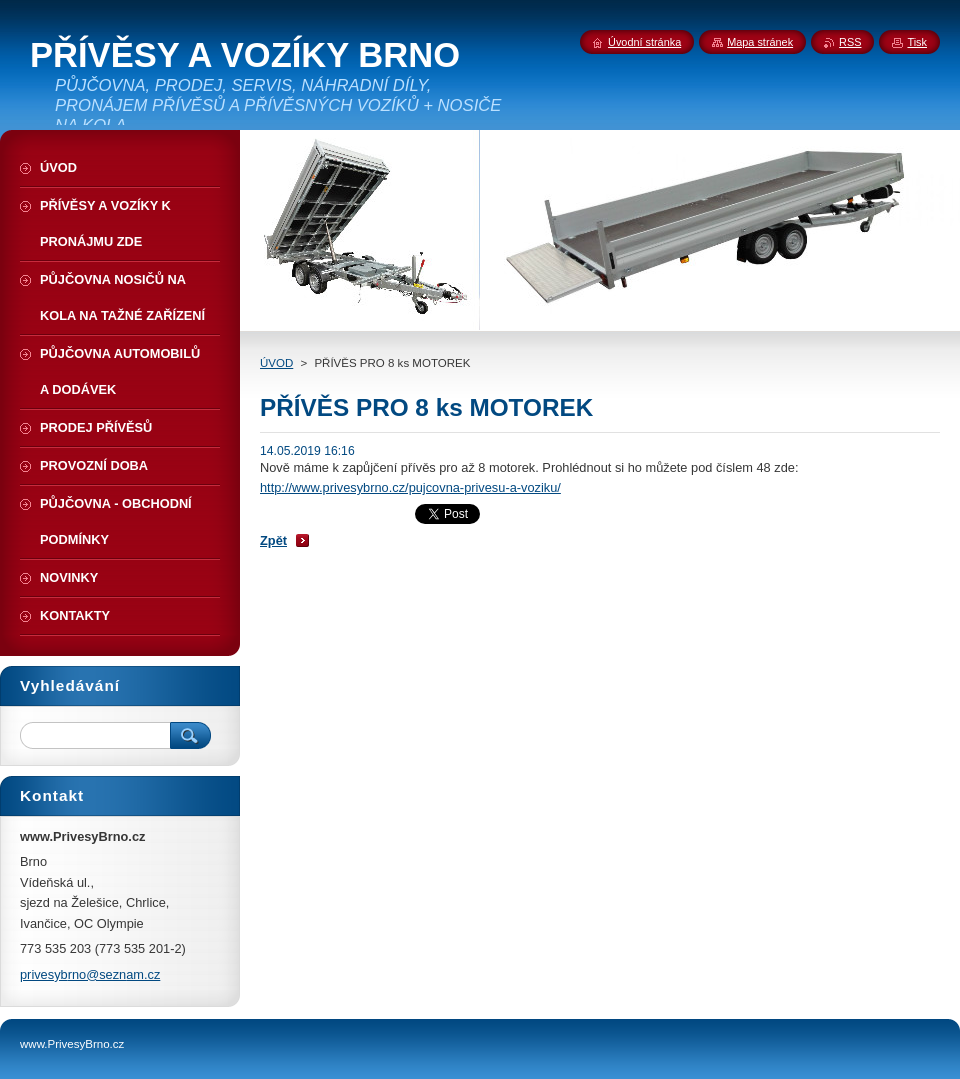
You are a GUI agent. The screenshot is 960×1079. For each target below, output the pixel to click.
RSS (850, 42)
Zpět (273, 540)
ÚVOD (276, 363)
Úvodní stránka (644, 42)
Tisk (917, 42)
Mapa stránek (760, 42)
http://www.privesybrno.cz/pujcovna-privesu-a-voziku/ (410, 487)
